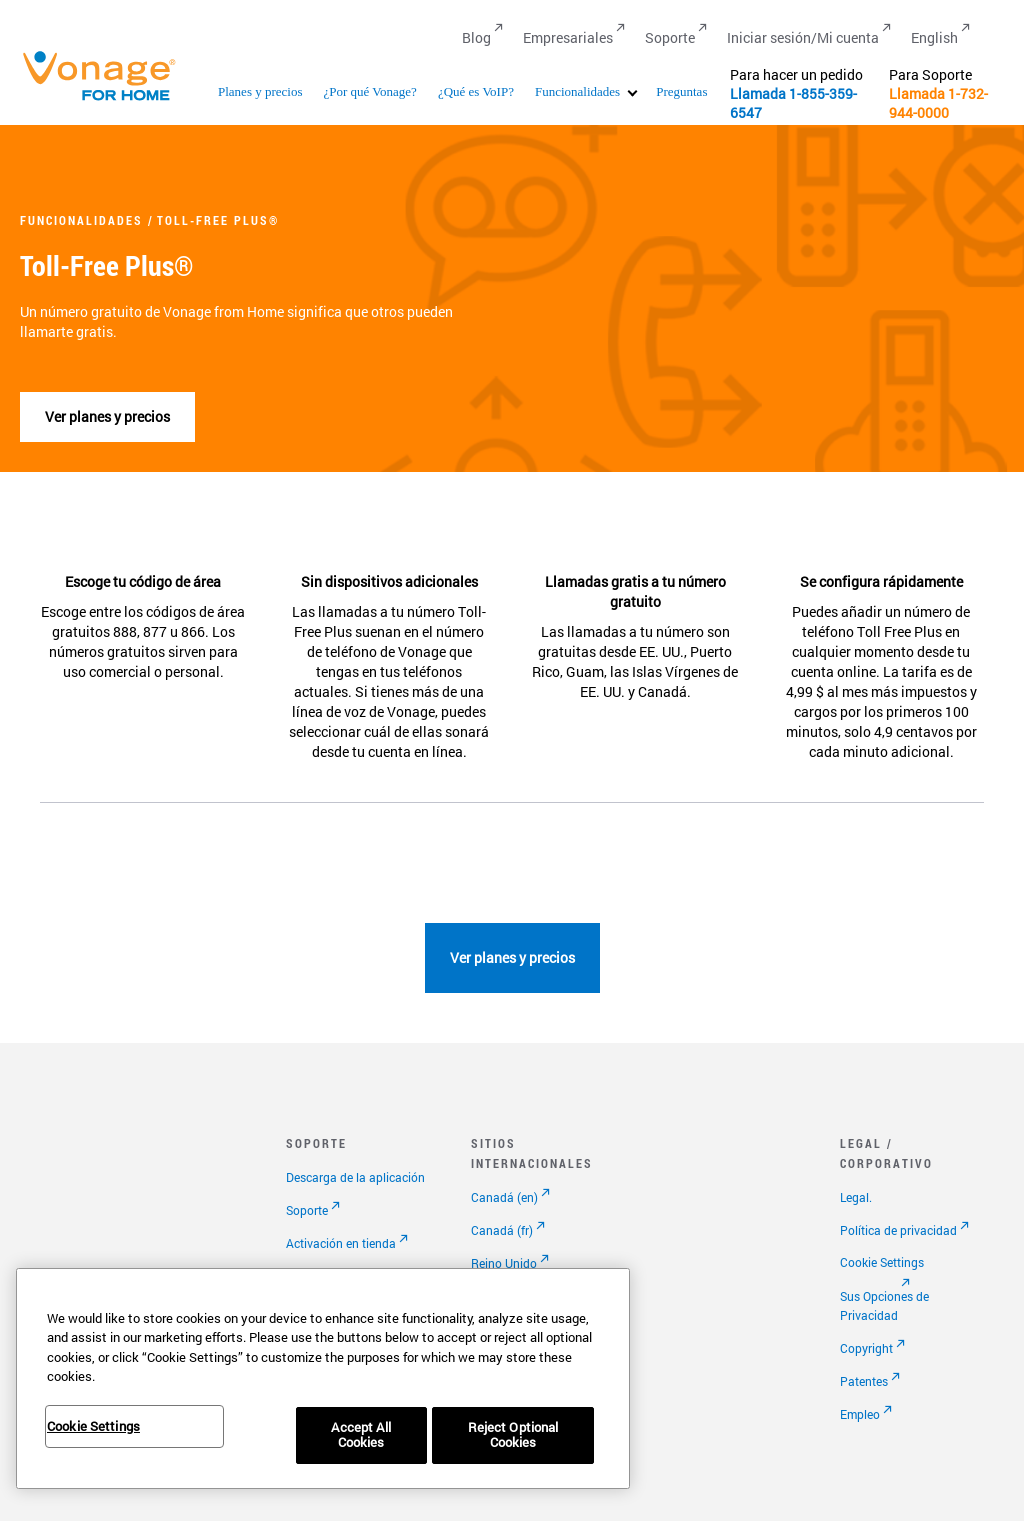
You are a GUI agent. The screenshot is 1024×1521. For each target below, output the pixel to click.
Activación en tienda (341, 1243)
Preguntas (681, 91)
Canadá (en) (504, 1197)
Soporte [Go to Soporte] (670, 37)
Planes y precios (260, 91)
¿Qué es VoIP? (476, 91)
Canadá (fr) (502, 1230)
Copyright (866, 1348)
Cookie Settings (882, 1262)
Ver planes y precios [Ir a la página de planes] (107, 416)
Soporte (307, 1210)
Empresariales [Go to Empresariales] (568, 37)
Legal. (856, 1197)
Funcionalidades (577, 91)
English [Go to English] (934, 37)
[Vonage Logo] (108, 99)
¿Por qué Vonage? (369, 91)
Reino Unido (504, 1263)
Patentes (864, 1381)
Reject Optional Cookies (513, 1435)
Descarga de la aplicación (355, 1177)
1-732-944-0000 (938, 103)
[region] (323, 1378)
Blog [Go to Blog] (476, 37)
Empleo (860, 1414)
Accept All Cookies (360, 1435)
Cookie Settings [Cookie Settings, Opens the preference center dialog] (93, 1426)
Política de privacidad (898, 1230)
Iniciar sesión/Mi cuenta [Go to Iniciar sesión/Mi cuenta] (803, 37)
